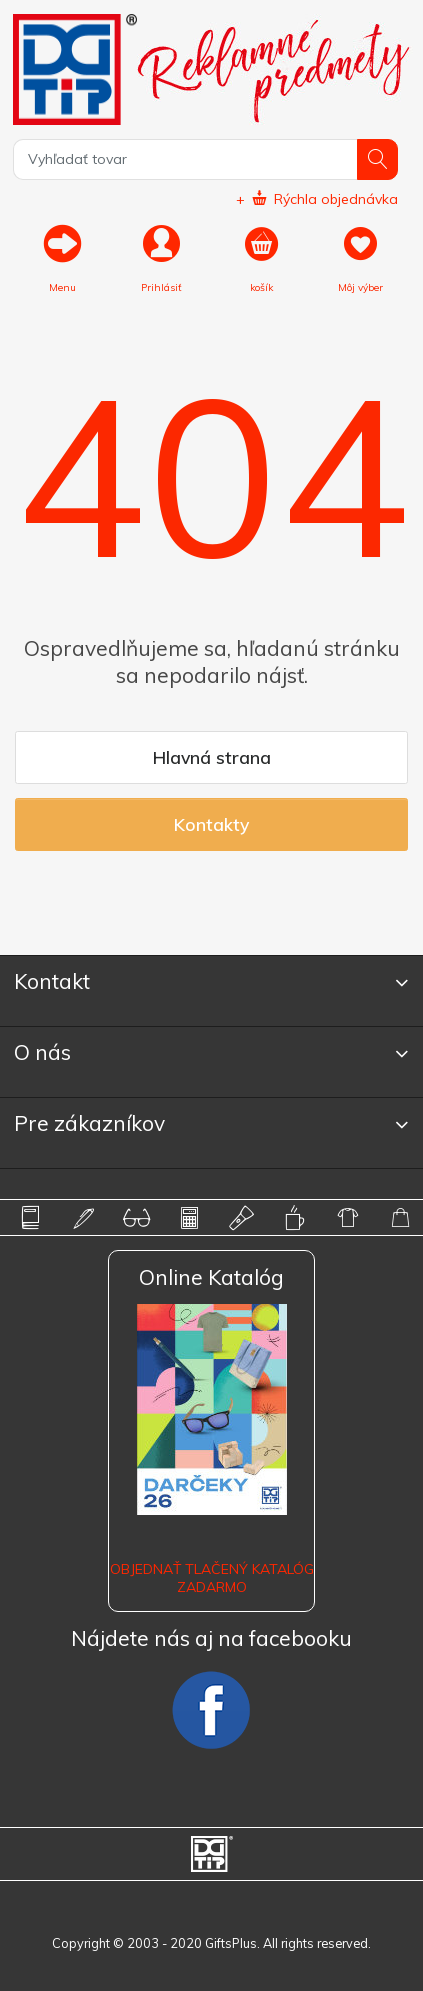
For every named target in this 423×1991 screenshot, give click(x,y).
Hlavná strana (212, 757)
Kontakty (211, 824)
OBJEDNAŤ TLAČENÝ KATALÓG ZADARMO (212, 1578)
